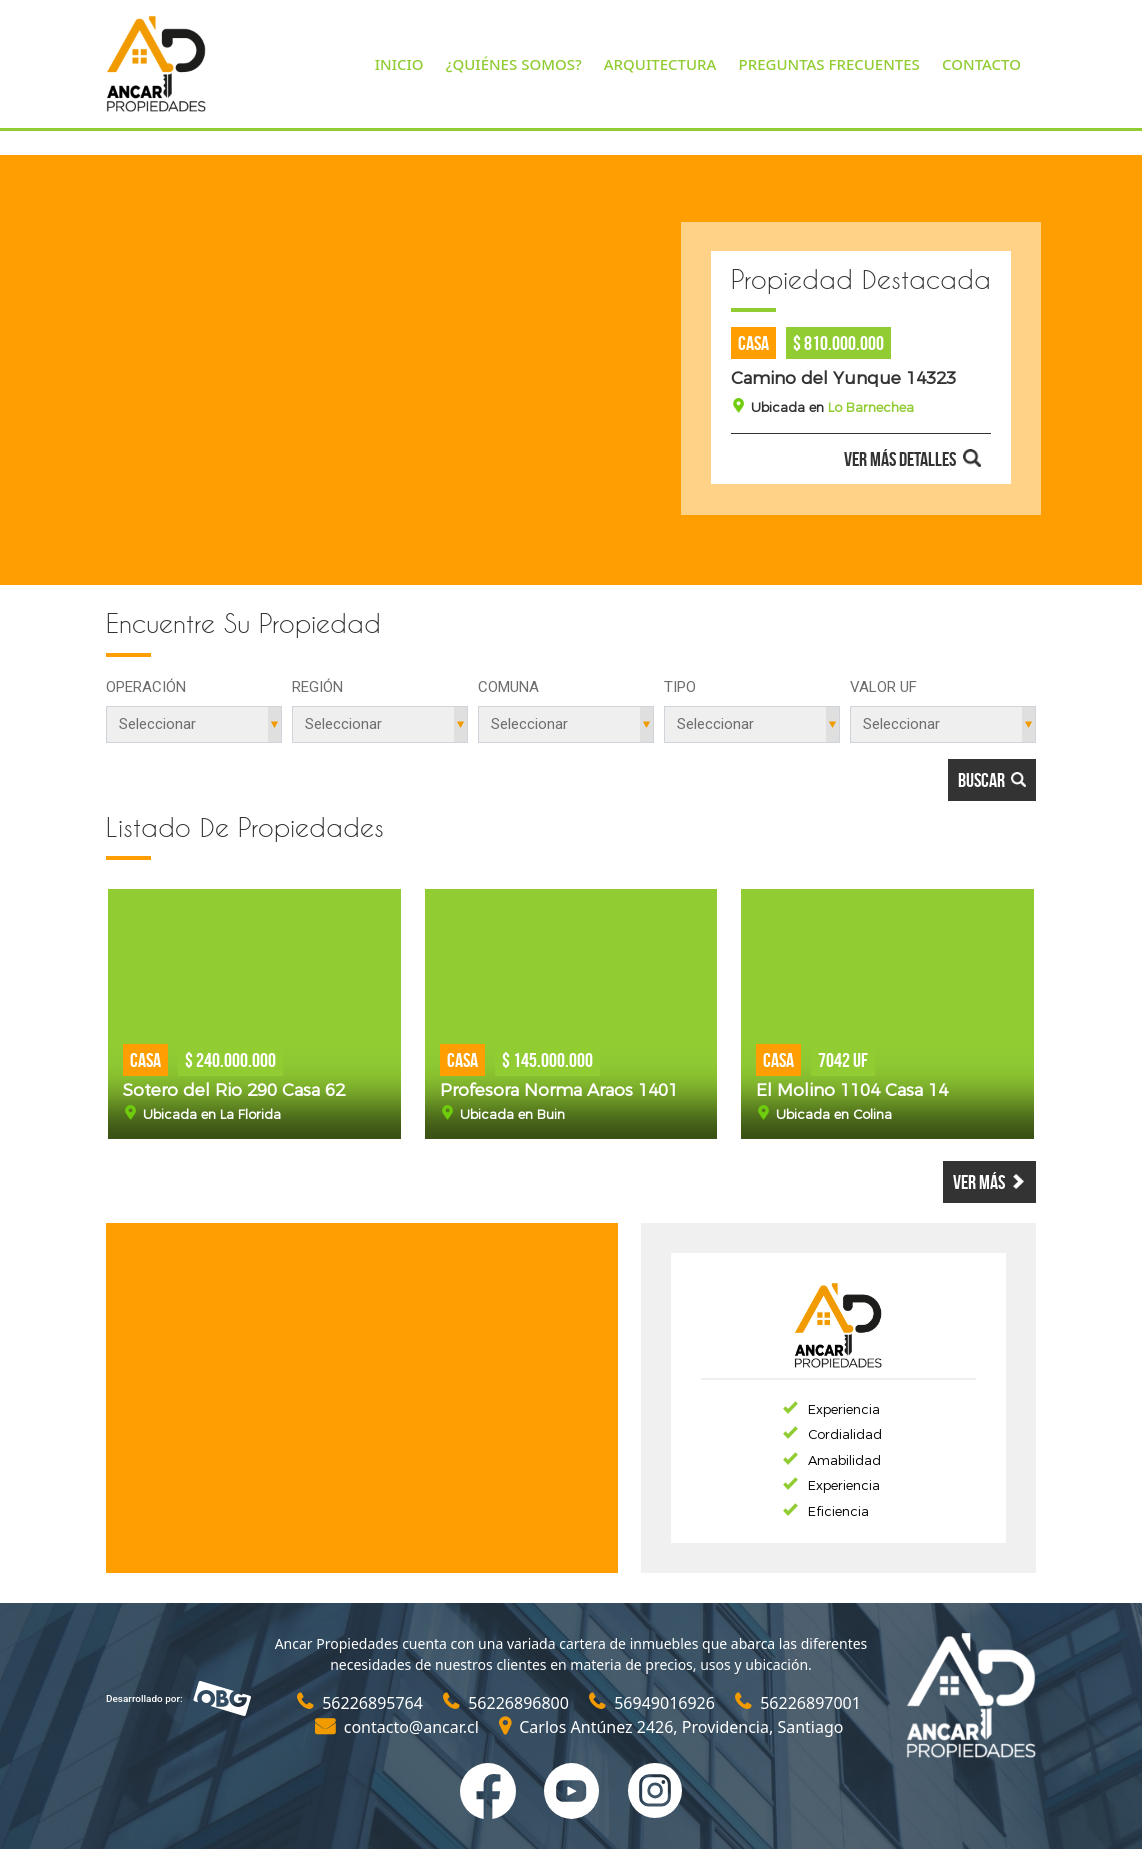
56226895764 (362, 1703)
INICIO (399, 64)
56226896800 (508, 1703)
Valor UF (883, 687)
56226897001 (798, 1703)
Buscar (992, 780)
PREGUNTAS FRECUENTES (829, 64)
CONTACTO (981, 64)
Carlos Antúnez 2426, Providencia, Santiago (671, 1727)
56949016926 (654, 1703)
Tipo (680, 687)
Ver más (989, 1182)
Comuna (508, 687)
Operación (146, 687)
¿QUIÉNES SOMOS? (514, 64)
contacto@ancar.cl (399, 1727)
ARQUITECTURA (660, 64)
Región (317, 687)
